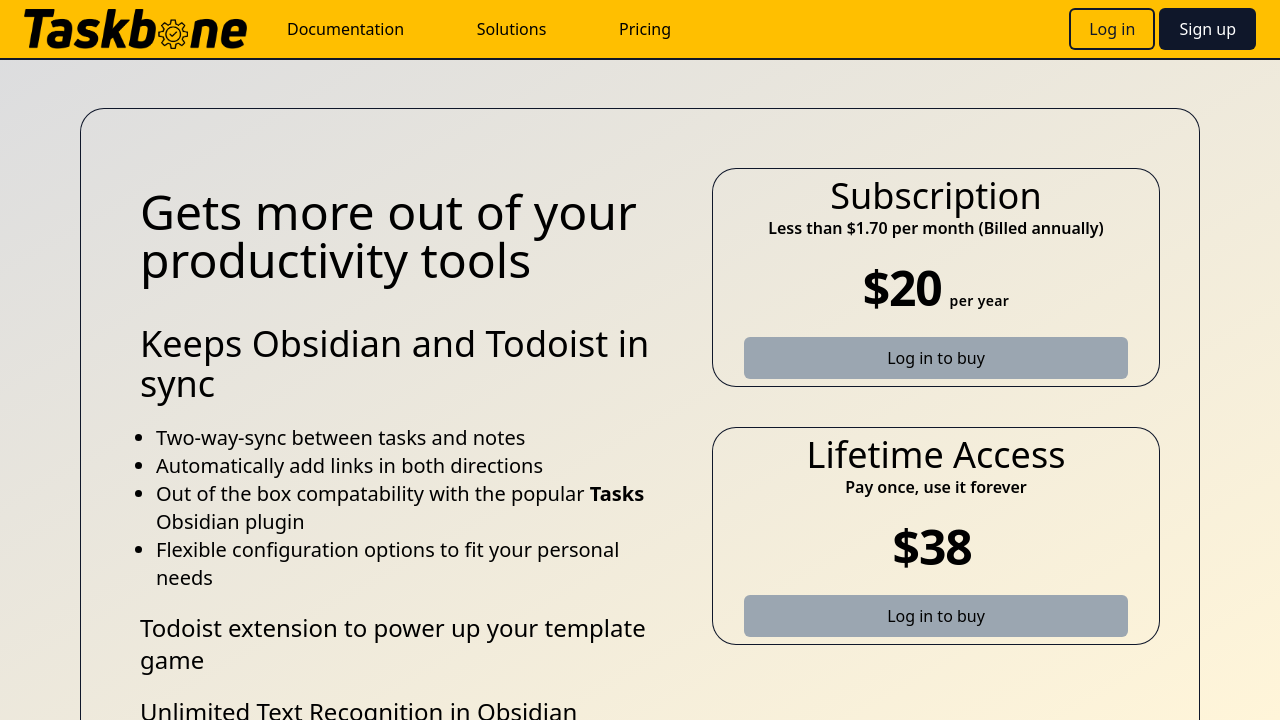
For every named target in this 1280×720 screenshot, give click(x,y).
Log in (1112, 29)
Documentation (345, 29)
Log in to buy (936, 358)
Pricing (645, 29)
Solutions (512, 29)
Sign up (1207, 29)
